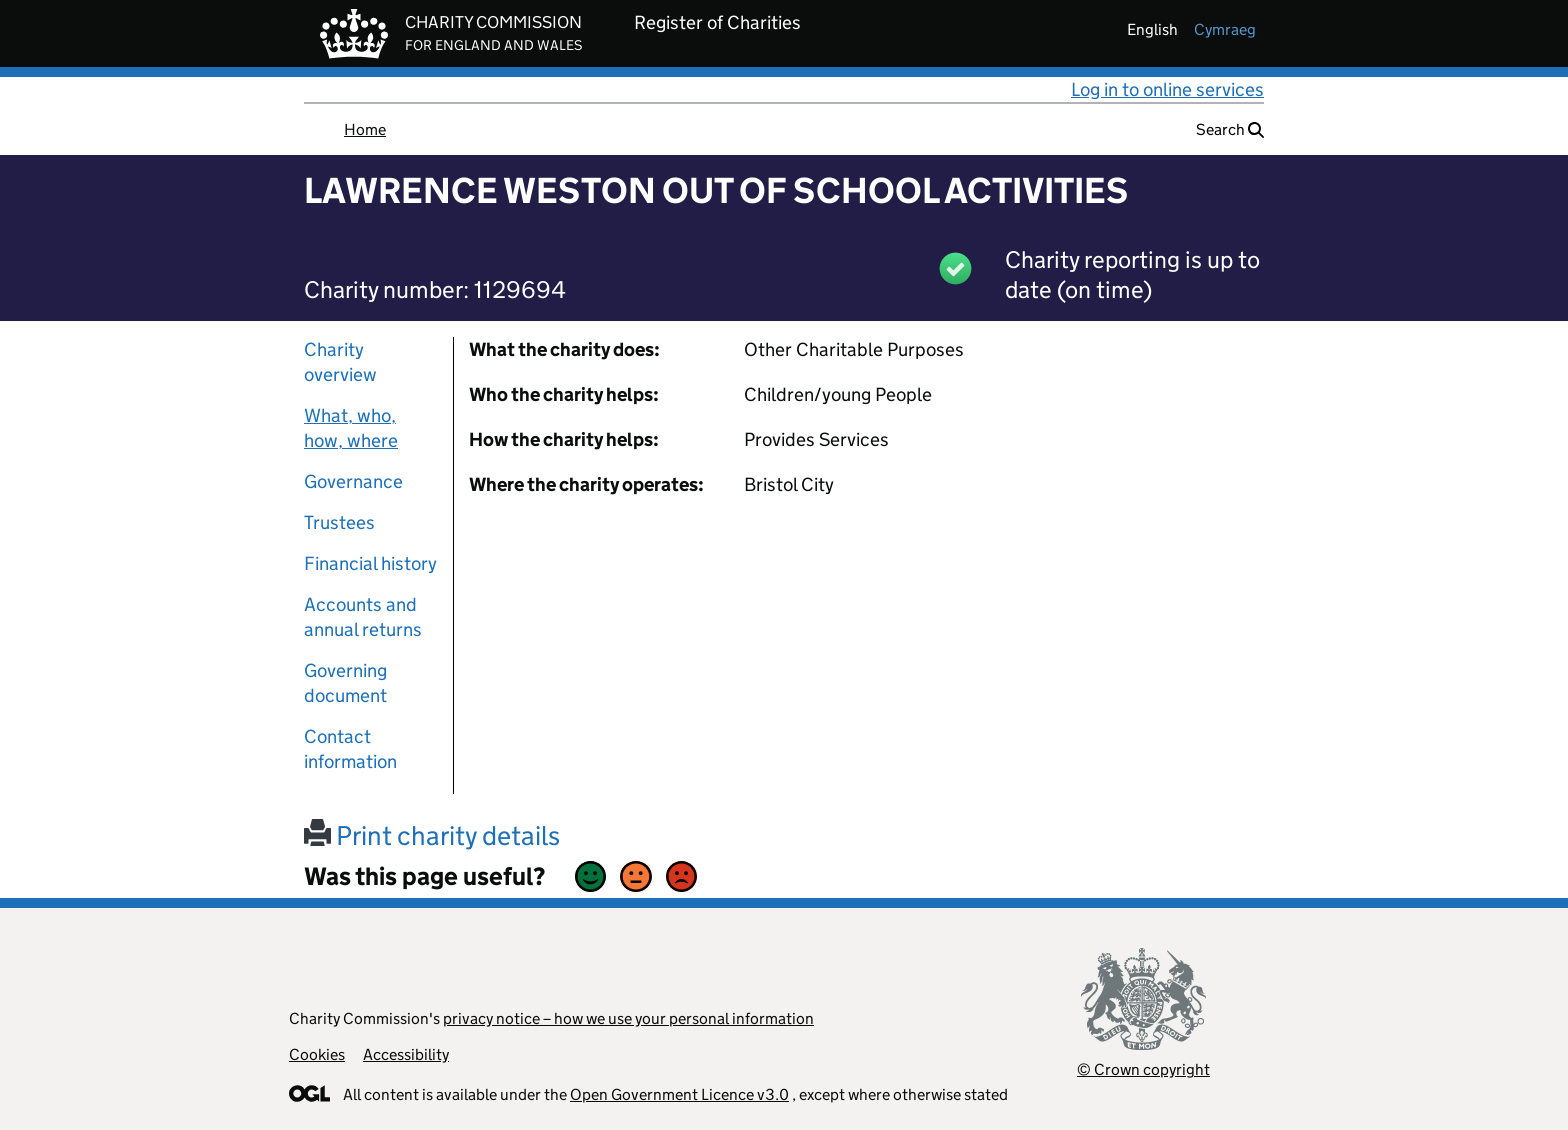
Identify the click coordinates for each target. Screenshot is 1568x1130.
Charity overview (340, 362)
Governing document (345, 683)
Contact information (350, 749)
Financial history (370, 563)
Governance (353, 481)
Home (365, 129)
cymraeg (1225, 29)
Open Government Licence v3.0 (679, 1094)
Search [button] (1230, 129)
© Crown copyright (1143, 1069)
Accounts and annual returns (363, 617)
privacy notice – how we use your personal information (628, 1018)
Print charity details (432, 835)
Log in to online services (1167, 89)
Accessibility (406, 1054)
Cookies (317, 1054)
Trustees (339, 522)
